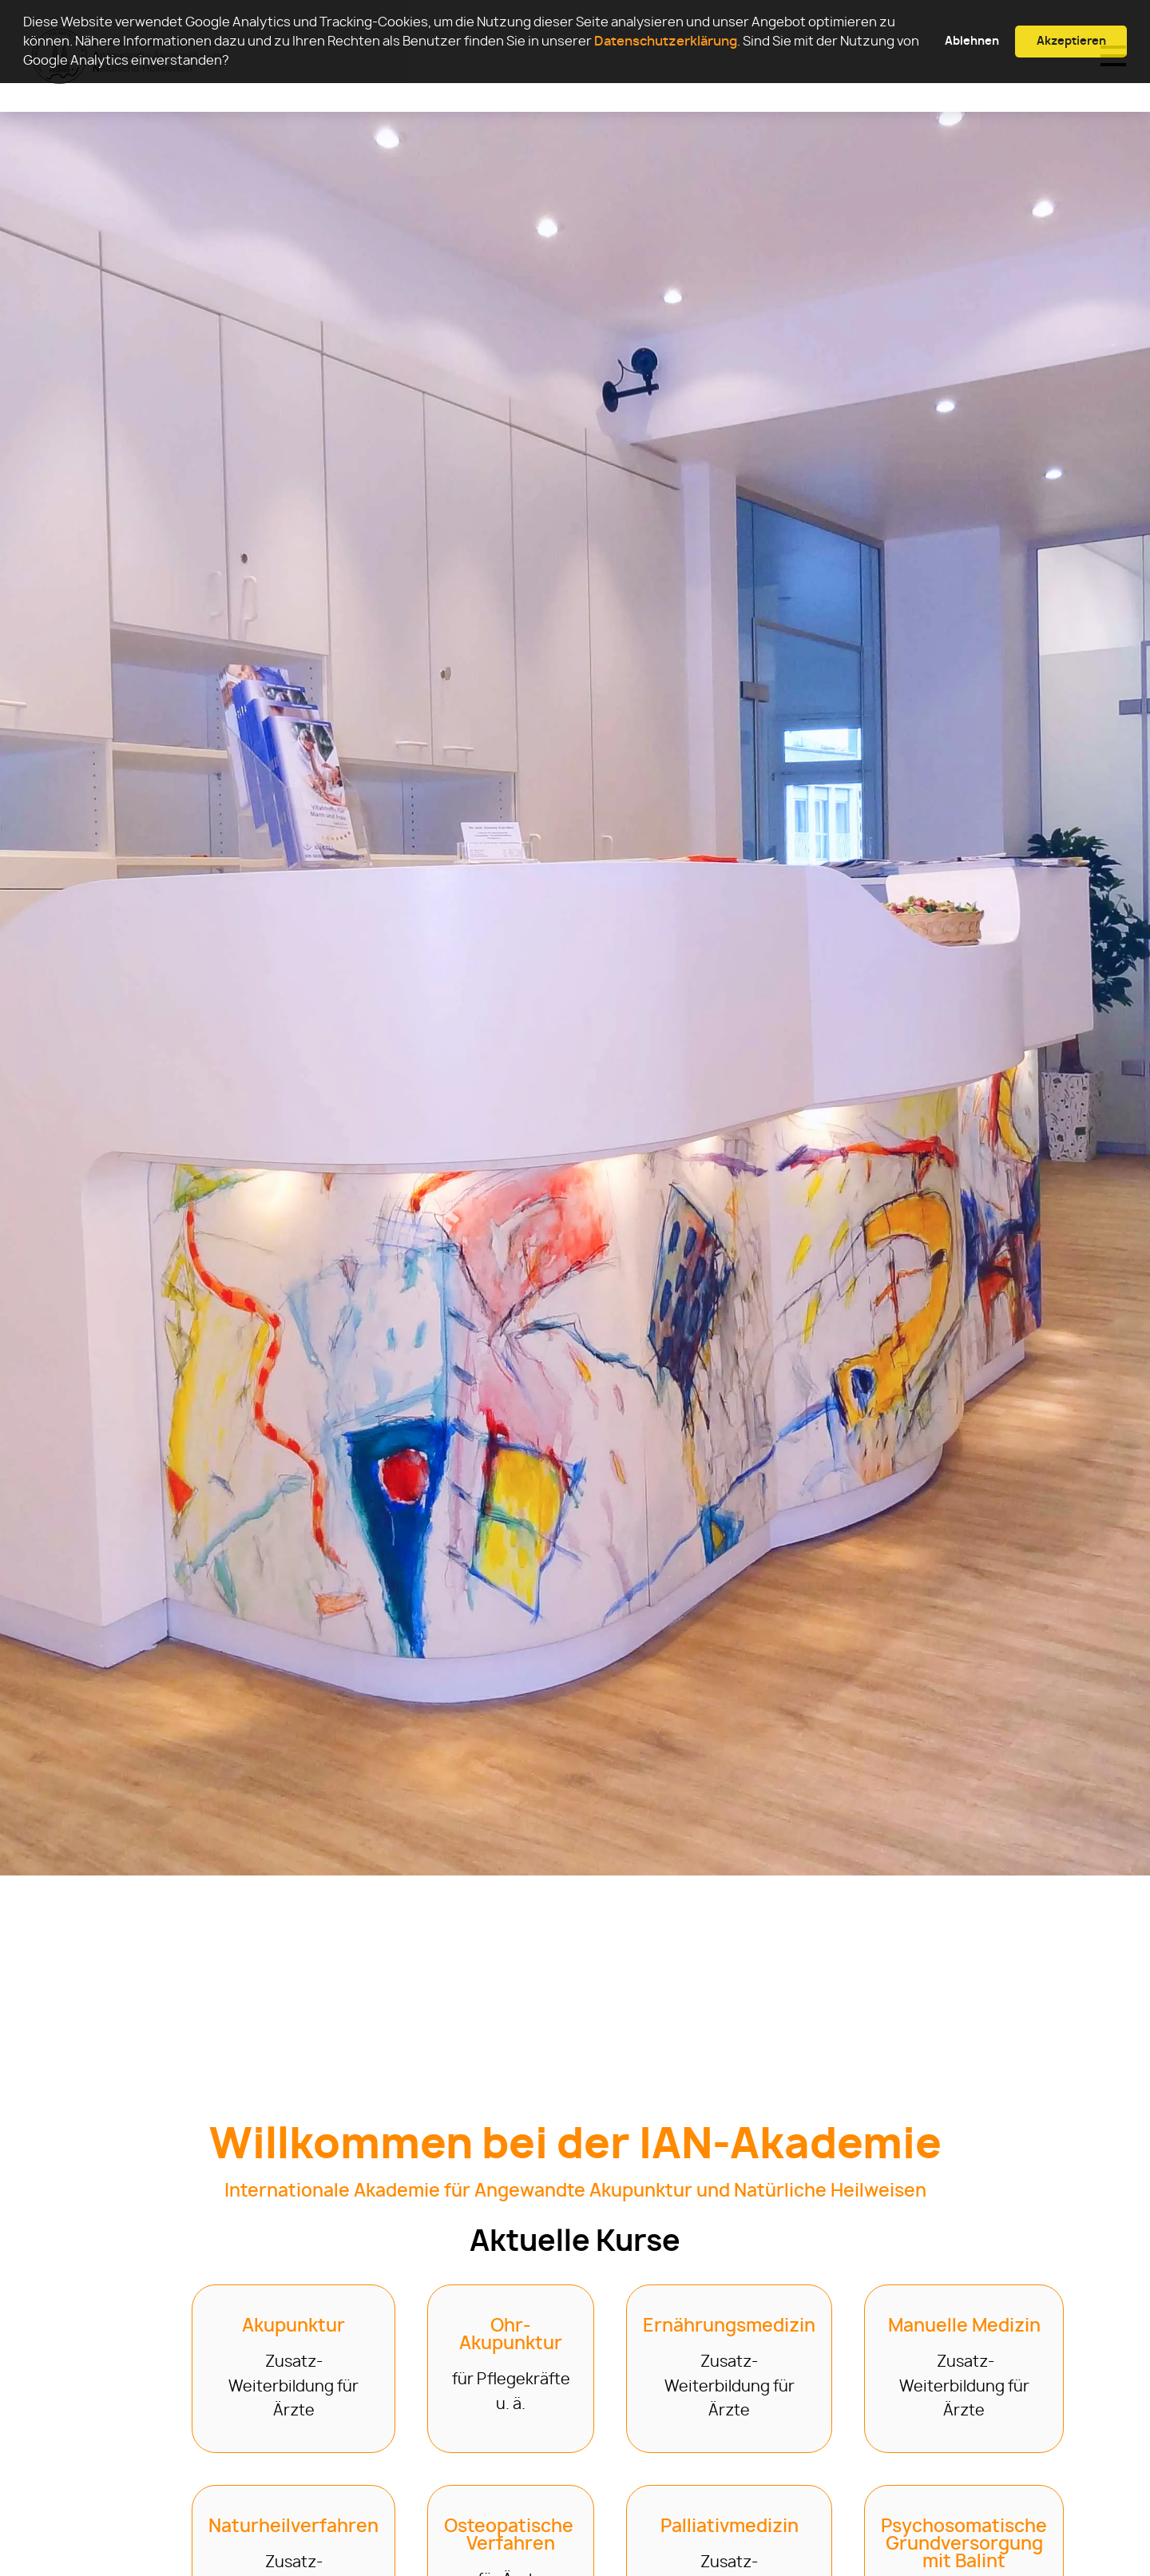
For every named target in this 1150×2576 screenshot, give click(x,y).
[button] (234, 62)
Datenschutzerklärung (665, 41)
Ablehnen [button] (972, 41)
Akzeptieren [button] (1071, 41)
